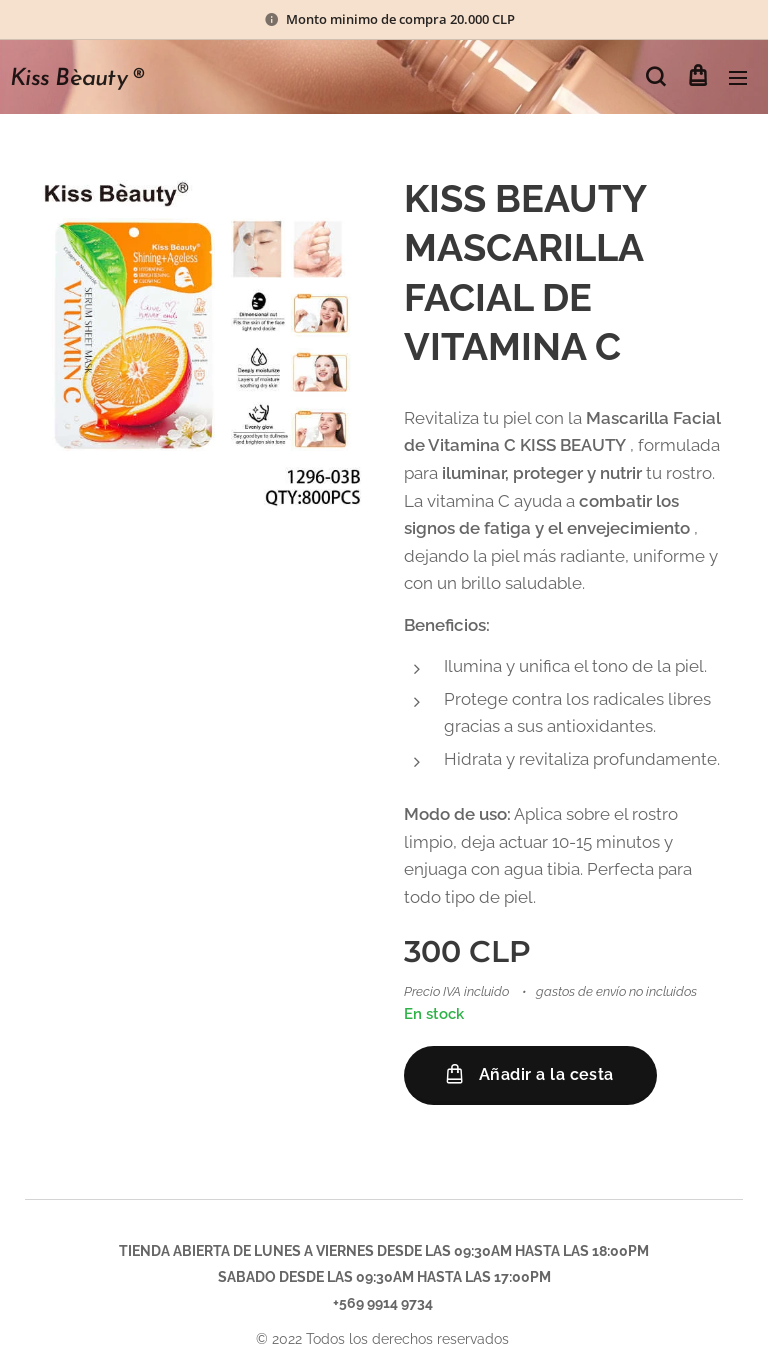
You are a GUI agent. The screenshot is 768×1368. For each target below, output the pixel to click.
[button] (655, 77)
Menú (738, 78)
